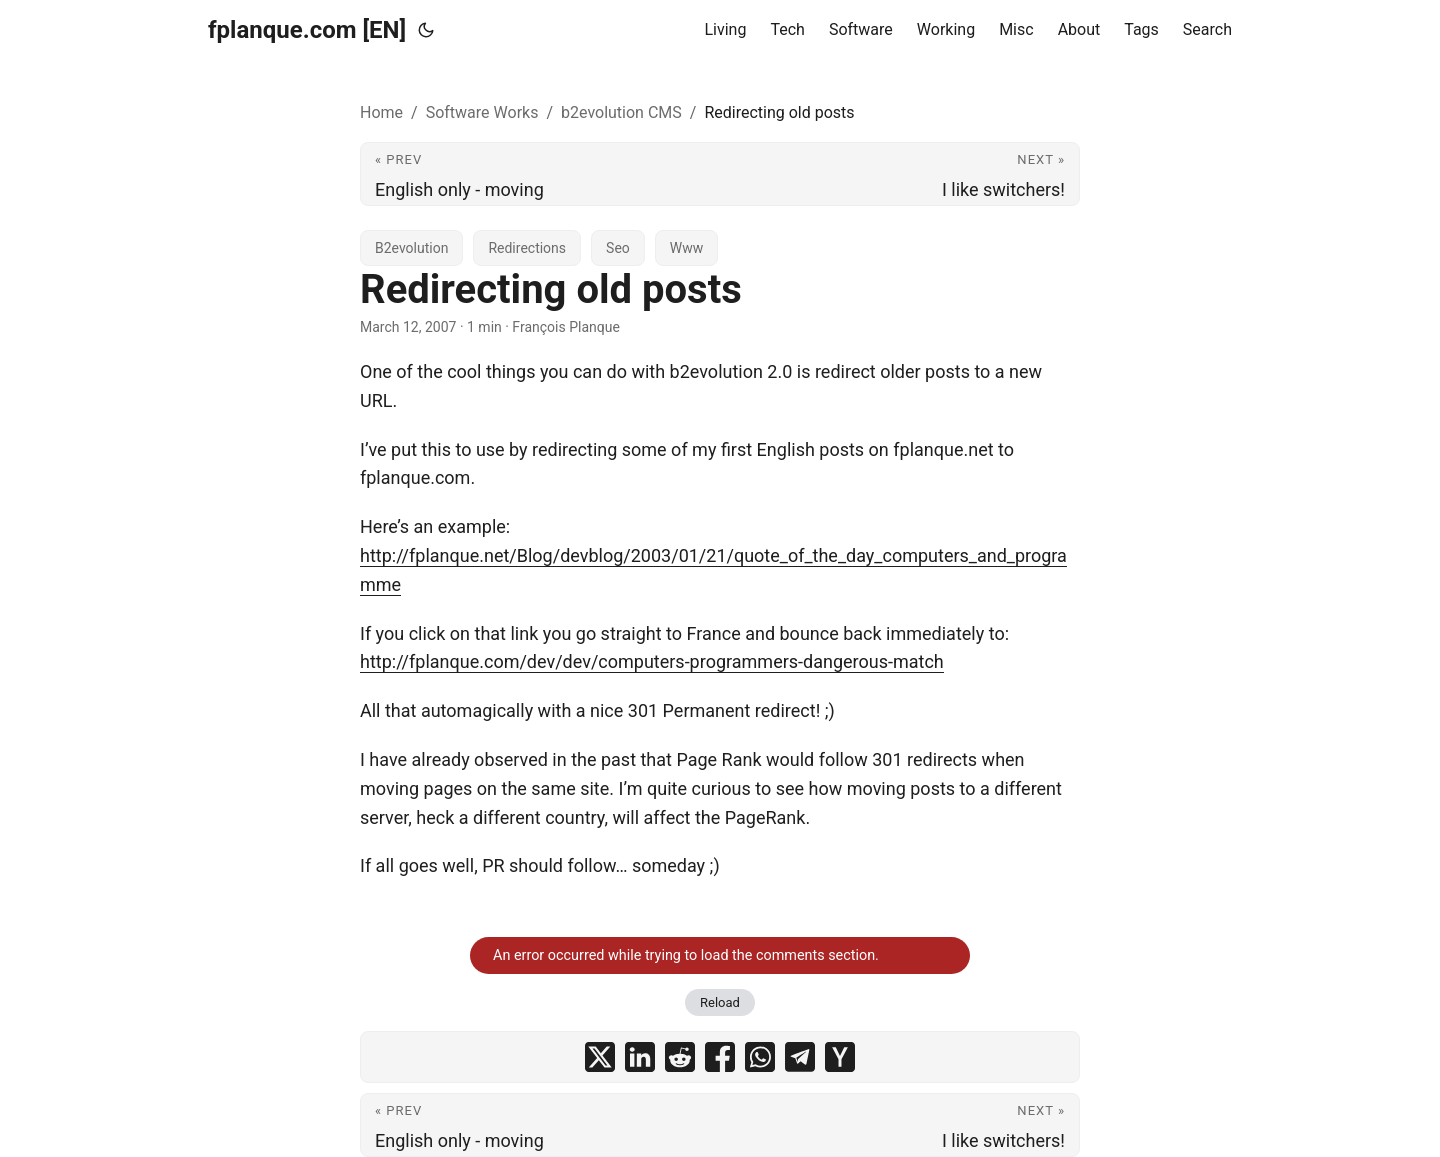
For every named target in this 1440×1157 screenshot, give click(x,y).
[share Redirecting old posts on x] (600, 1057)
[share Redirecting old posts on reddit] (680, 1057)
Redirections (527, 248)
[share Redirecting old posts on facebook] (720, 1057)
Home (381, 112)
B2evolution (411, 248)
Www (686, 248)
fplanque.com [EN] (307, 30)
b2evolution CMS (621, 112)
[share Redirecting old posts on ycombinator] (840, 1057)
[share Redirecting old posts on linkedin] (640, 1057)
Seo (618, 248)
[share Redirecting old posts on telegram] (800, 1057)
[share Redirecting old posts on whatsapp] (760, 1057)
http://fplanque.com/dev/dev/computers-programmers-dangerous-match (652, 661)
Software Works (482, 112)
